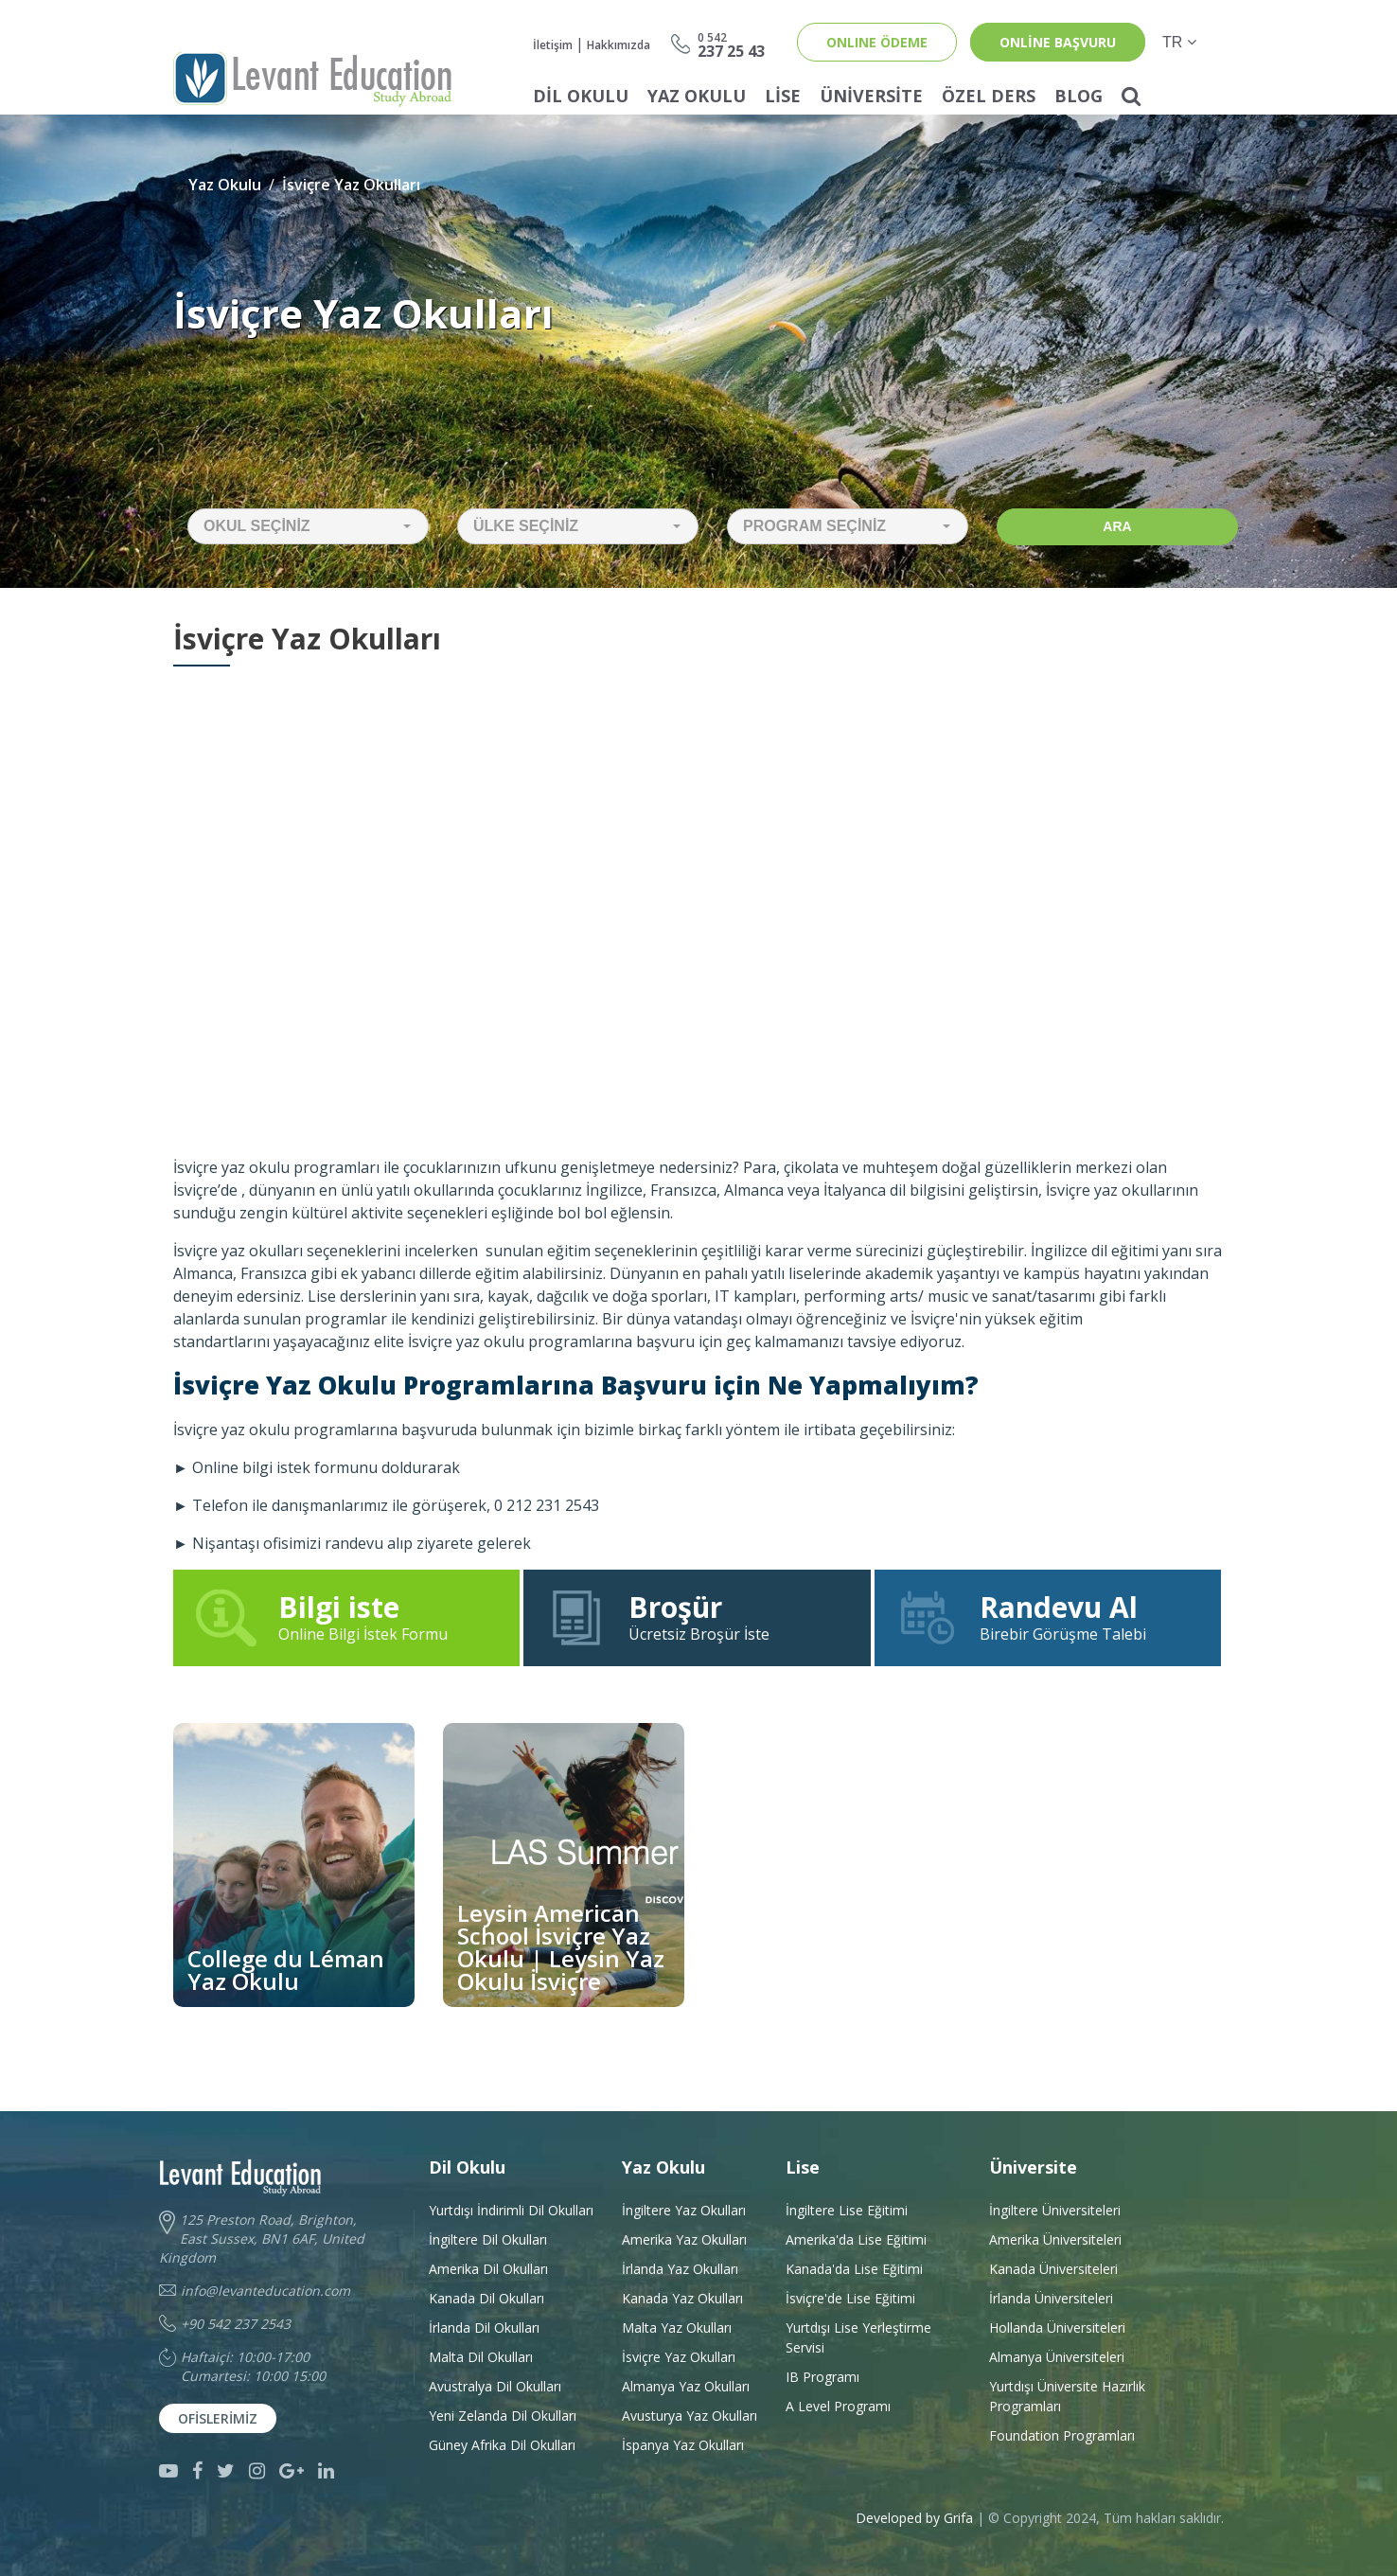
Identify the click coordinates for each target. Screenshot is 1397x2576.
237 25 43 (731, 44)
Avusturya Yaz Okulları (689, 2416)
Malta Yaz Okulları (677, 2327)
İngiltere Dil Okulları (488, 2239)
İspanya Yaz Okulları (683, 2445)
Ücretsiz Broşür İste (696, 1617)
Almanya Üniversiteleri (1056, 2357)
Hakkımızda (618, 45)
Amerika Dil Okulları (488, 2269)
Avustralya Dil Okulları (495, 2386)
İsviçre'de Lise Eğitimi (850, 2298)
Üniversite (871, 95)
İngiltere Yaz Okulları (684, 2210)
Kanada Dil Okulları (486, 2298)
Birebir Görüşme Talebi (1047, 1617)
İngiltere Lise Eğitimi (847, 2210)
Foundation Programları (1062, 2435)
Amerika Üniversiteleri (1055, 2239)
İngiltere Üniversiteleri (1055, 2210)
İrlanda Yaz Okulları (680, 2269)
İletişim (553, 45)
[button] (308, 526)
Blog (1078, 95)
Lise (783, 95)
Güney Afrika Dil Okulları (502, 2445)
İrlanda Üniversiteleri (1051, 2298)
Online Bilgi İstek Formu (346, 1617)
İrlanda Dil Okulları (484, 2327)
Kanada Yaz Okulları (682, 2298)
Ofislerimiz (217, 2418)
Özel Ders (988, 95)
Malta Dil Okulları (481, 2357)
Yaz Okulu (696, 95)
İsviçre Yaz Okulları (351, 184)
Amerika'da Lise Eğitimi (856, 2239)
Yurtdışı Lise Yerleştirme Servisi (858, 2337)
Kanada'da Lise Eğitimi (854, 2269)
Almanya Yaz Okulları (686, 2386)
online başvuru (1057, 42)
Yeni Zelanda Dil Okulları (502, 2416)
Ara (1117, 526)
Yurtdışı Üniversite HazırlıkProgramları (1067, 2396)
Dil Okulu (580, 95)
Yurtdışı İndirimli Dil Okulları (511, 2210)
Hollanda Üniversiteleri (1057, 2327)
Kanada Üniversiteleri (1053, 2269)
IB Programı (822, 2377)
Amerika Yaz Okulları (684, 2239)
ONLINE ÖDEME (877, 42)
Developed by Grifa (916, 2518)
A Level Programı (838, 2406)
